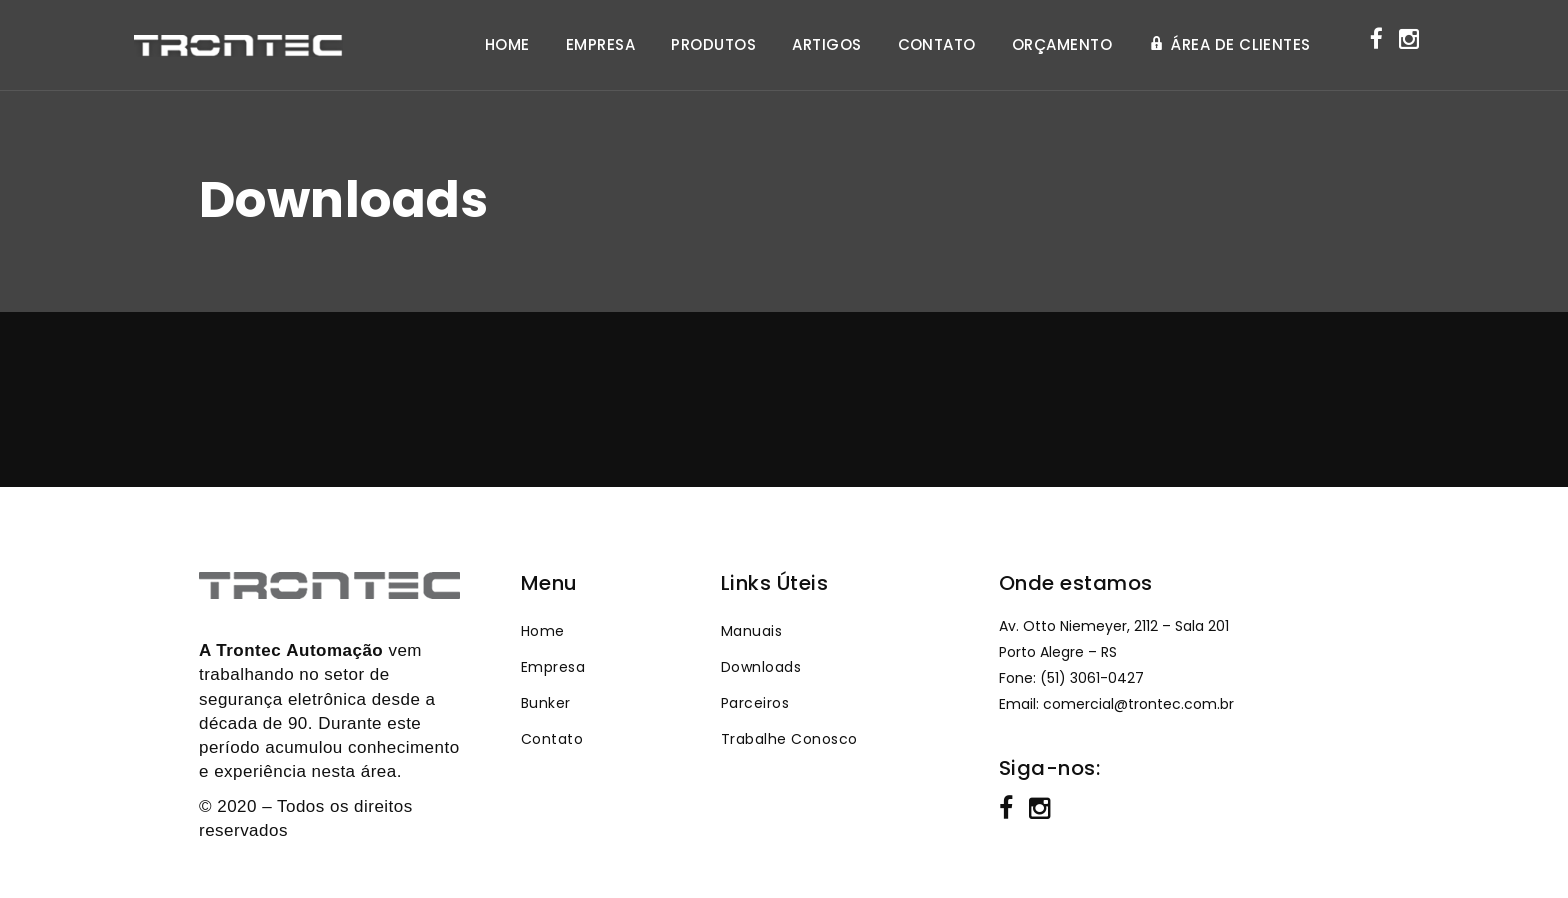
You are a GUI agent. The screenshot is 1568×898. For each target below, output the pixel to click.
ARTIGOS (826, 45)
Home (543, 631)
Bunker (546, 703)
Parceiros (755, 703)
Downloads (761, 667)
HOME (507, 45)
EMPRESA (600, 45)
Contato (552, 739)
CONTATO (937, 45)
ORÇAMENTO (1062, 45)
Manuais (751, 631)
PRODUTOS (713, 45)
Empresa (553, 667)
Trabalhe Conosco (789, 739)
